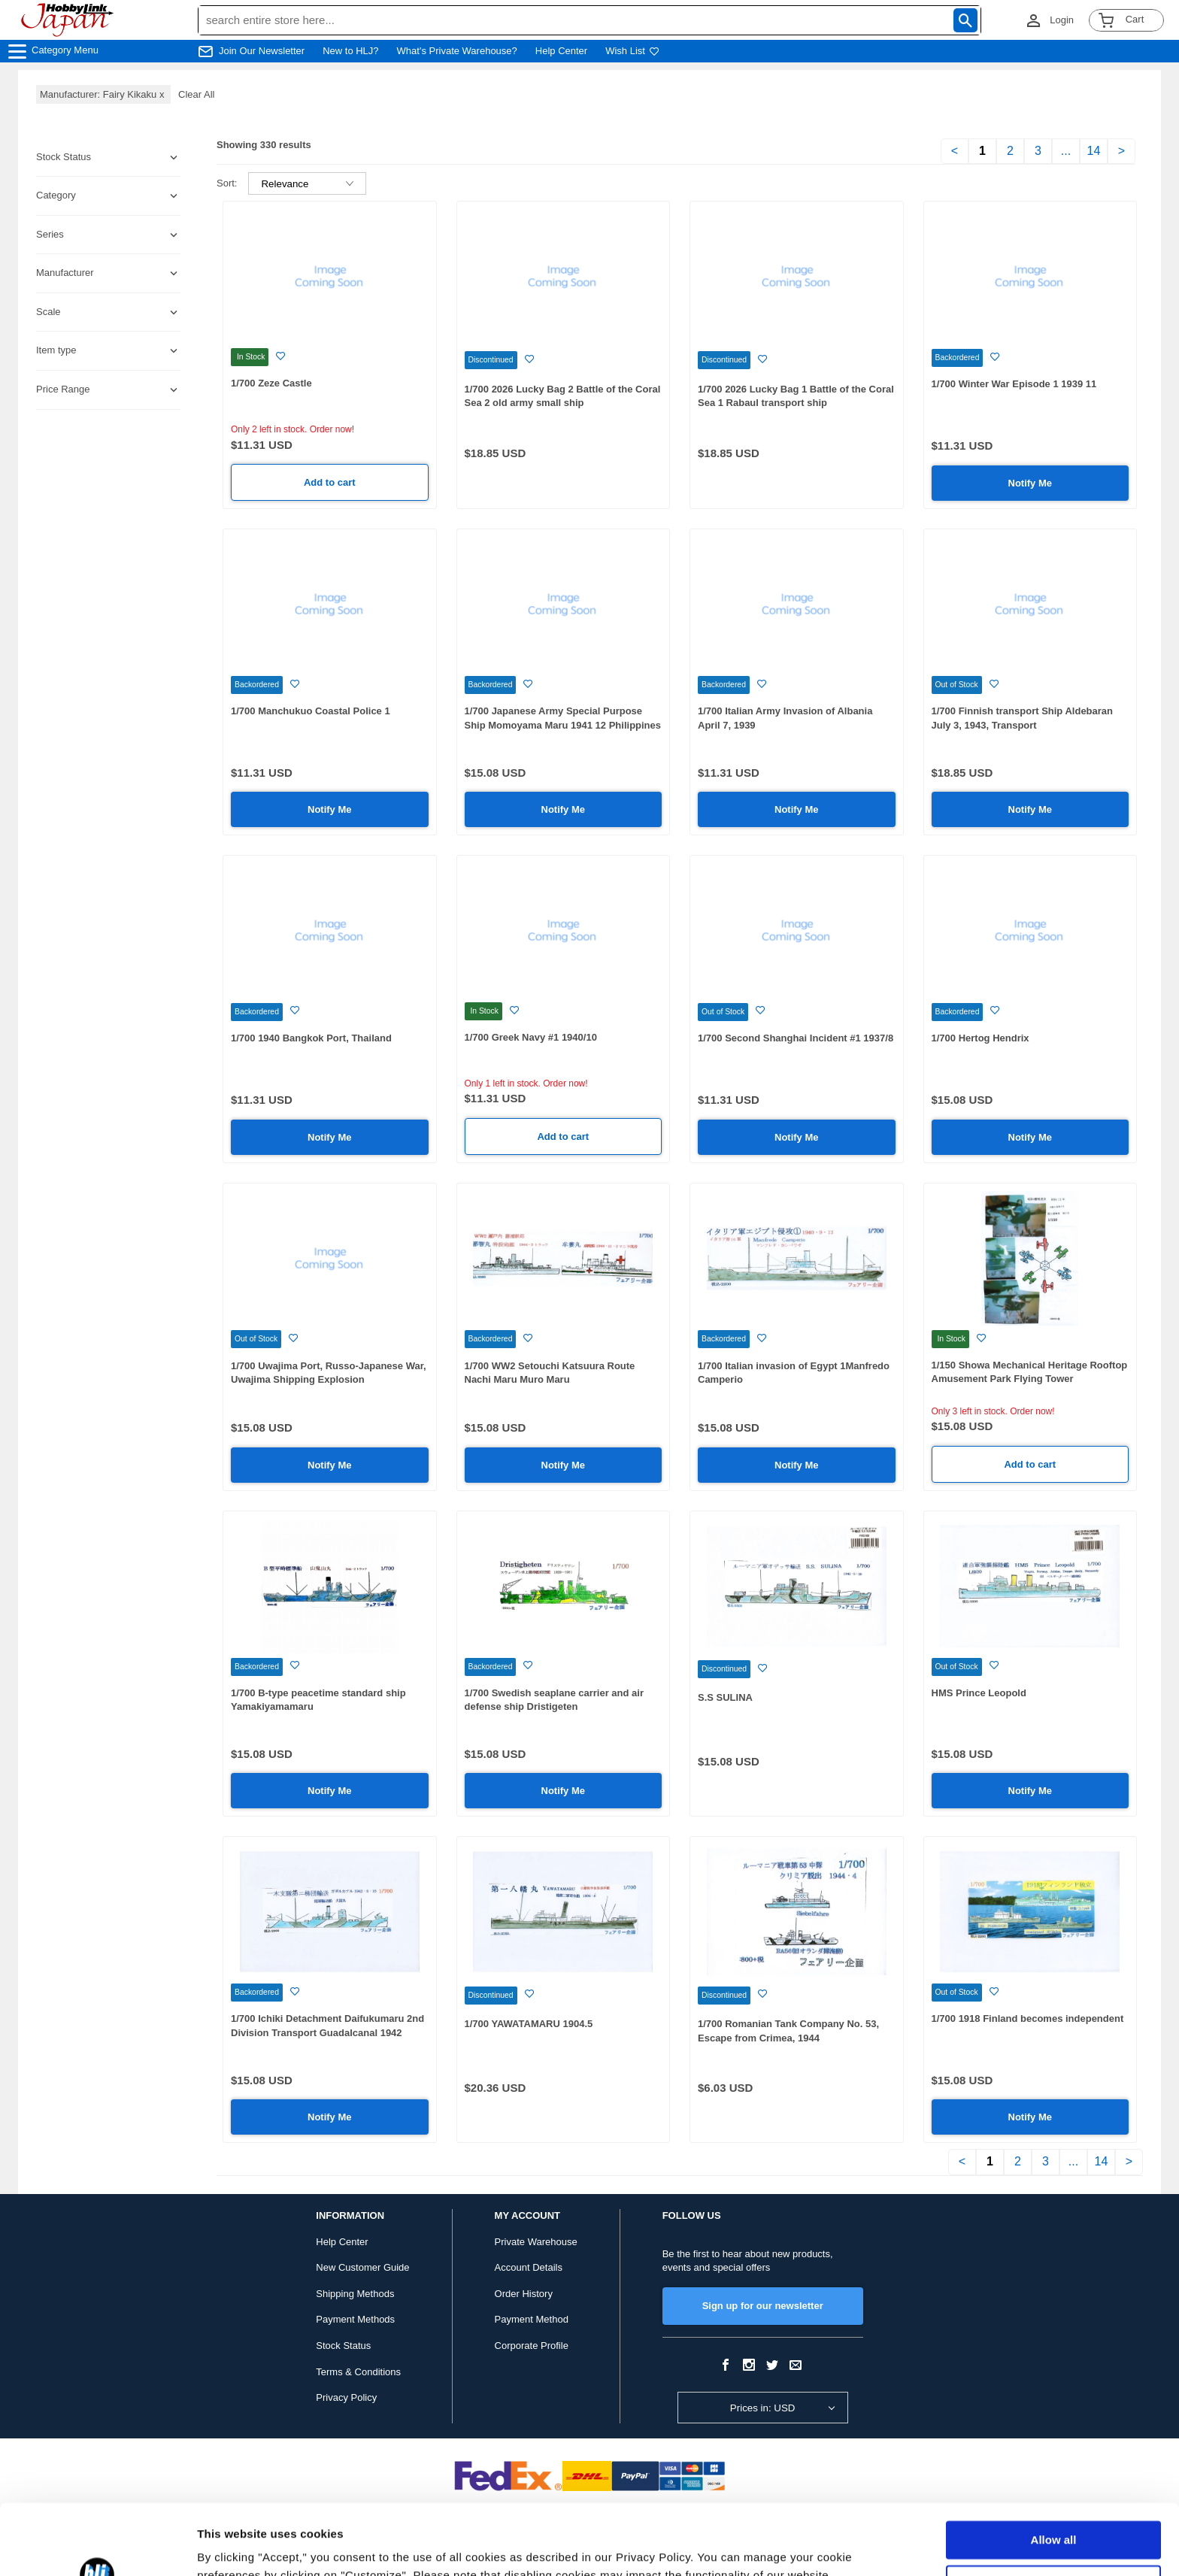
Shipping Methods (355, 2293)
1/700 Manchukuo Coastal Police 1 (310, 711)
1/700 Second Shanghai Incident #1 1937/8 (795, 1038)
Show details (232, 2546)
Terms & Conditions (358, 2371)
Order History (524, 2293)
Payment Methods (355, 2319)
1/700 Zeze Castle (271, 383)
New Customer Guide (362, 2267)
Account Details (528, 2267)
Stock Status (343, 2345)
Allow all (1054, 2469)
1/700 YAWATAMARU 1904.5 (529, 2023)
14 (1094, 150)
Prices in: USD (763, 2408)
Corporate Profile (531, 2345)
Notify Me (1030, 483)
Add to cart (330, 482)
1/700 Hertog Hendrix (980, 1038)
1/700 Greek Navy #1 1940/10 (531, 1037)
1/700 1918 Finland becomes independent (1028, 2018)
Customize (1054, 2513)
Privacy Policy (346, 2397)
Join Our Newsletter (262, 50)
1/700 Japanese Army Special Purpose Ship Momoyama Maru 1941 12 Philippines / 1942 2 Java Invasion (563, 724)
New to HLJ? (350, 50)
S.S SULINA (725, 1697)
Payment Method (531, 2319)
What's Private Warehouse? (457, 50)
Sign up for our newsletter (762, 2305)
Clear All (196, 94)
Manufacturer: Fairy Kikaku (103, 94)
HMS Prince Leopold (979, 1693)
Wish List (632, 50)
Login (1062, 20)
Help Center (561, 50)
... (1066, 150)
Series (50, 234)
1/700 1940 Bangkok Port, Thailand (311, 1038)
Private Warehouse (536, 2241)
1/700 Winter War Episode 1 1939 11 (1014, 383)
